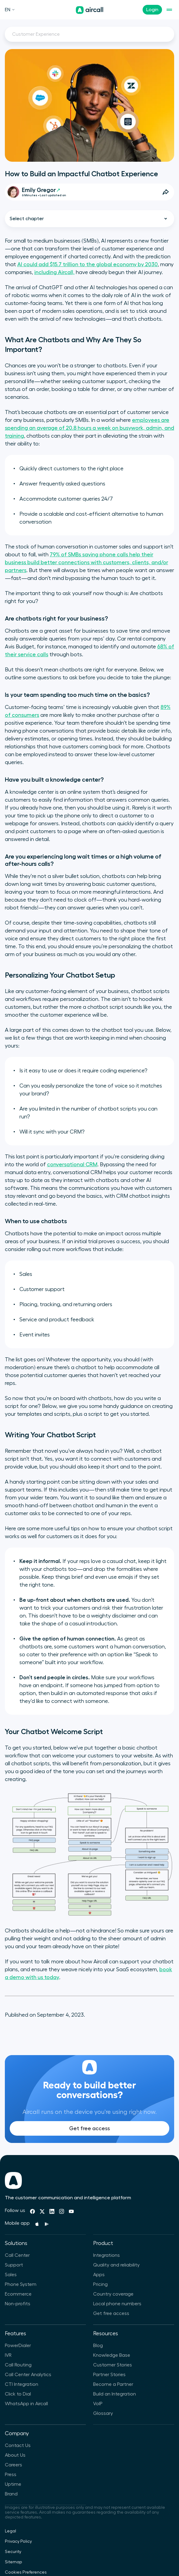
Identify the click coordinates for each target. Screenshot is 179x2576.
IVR (8, 2355)
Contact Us (18, 2445)
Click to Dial (18, 2394)
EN (10, 9)
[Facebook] (32, 2211)
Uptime (13, 2484)
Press (10, 2474)
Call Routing (18, 2364)
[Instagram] (61, 2211)
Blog (98, 2345)
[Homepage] (89, 10)
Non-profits (17, 2303)
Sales (11, 2274)
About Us (15, 2455)
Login (152, 9)
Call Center (17, 2255)
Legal (10, 2531)
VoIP (98, 2403)
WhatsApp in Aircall (26, 2403)
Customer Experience (36, 34)
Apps (99, 2274)
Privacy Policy (18, 2541)
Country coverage (113, 2294)
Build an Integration (114, 2394)
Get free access (89, 2141)
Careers (13, 2464)
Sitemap (13, 2562)
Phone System (20, 2284)
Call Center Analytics (28, 2374)
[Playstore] (46, 2224)
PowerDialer (18, 2345)
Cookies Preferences (26, 2572)
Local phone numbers (117, 2303)
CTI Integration (21, 2384)
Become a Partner (113, 2384)
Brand (11, 2494)
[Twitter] (42, 2211)
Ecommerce (18, 2294)
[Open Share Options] (165, 192)
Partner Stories (109, 2374)
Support (14, 2265)
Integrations (106, 2255)
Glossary (103, 2413)
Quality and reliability (116, 2265)
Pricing (100, 2284)
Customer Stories (112, 2364)
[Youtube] (71, 2211)
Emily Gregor (41, 190)
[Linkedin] (51, 2211)
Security (13, 2552)
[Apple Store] (37, 2224)
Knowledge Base (111, 2355)
